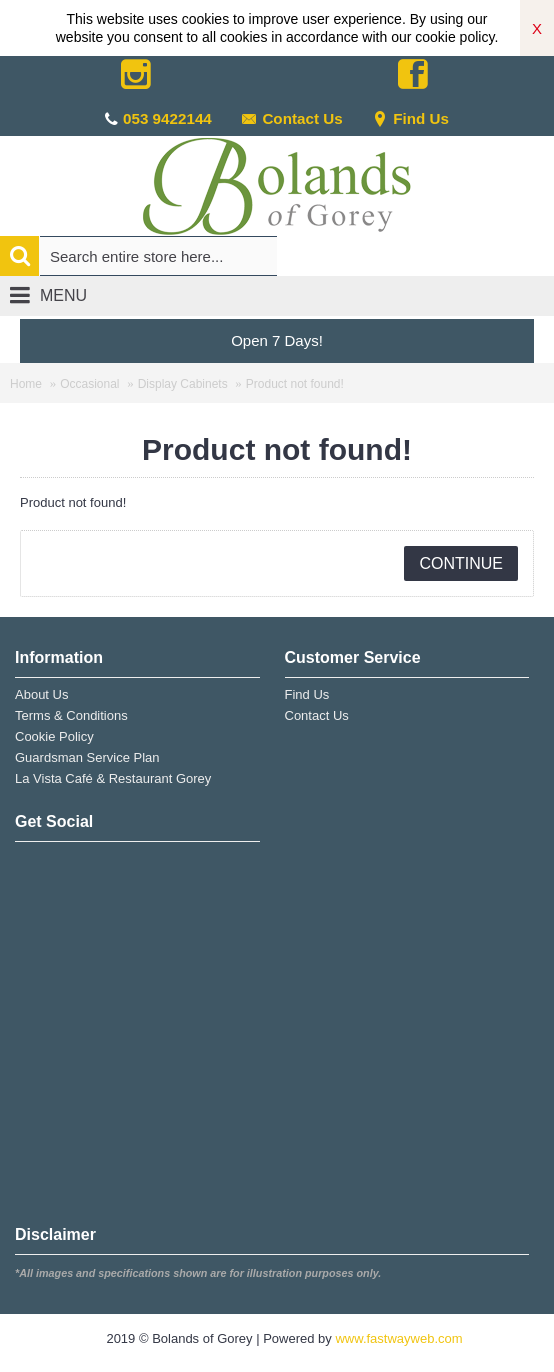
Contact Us (291, 118)
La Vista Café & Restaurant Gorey (113, 778)
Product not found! (295, 384)
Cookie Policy (54, 736)
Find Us (410, 118)
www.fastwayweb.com (398, 1338)
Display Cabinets (183, 384)
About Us (41, 694)
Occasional (89, 384)
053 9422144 (167, 118)
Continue (461, 563)
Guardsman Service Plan (87, 757)
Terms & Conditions (71, 715)
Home (26, 384)
